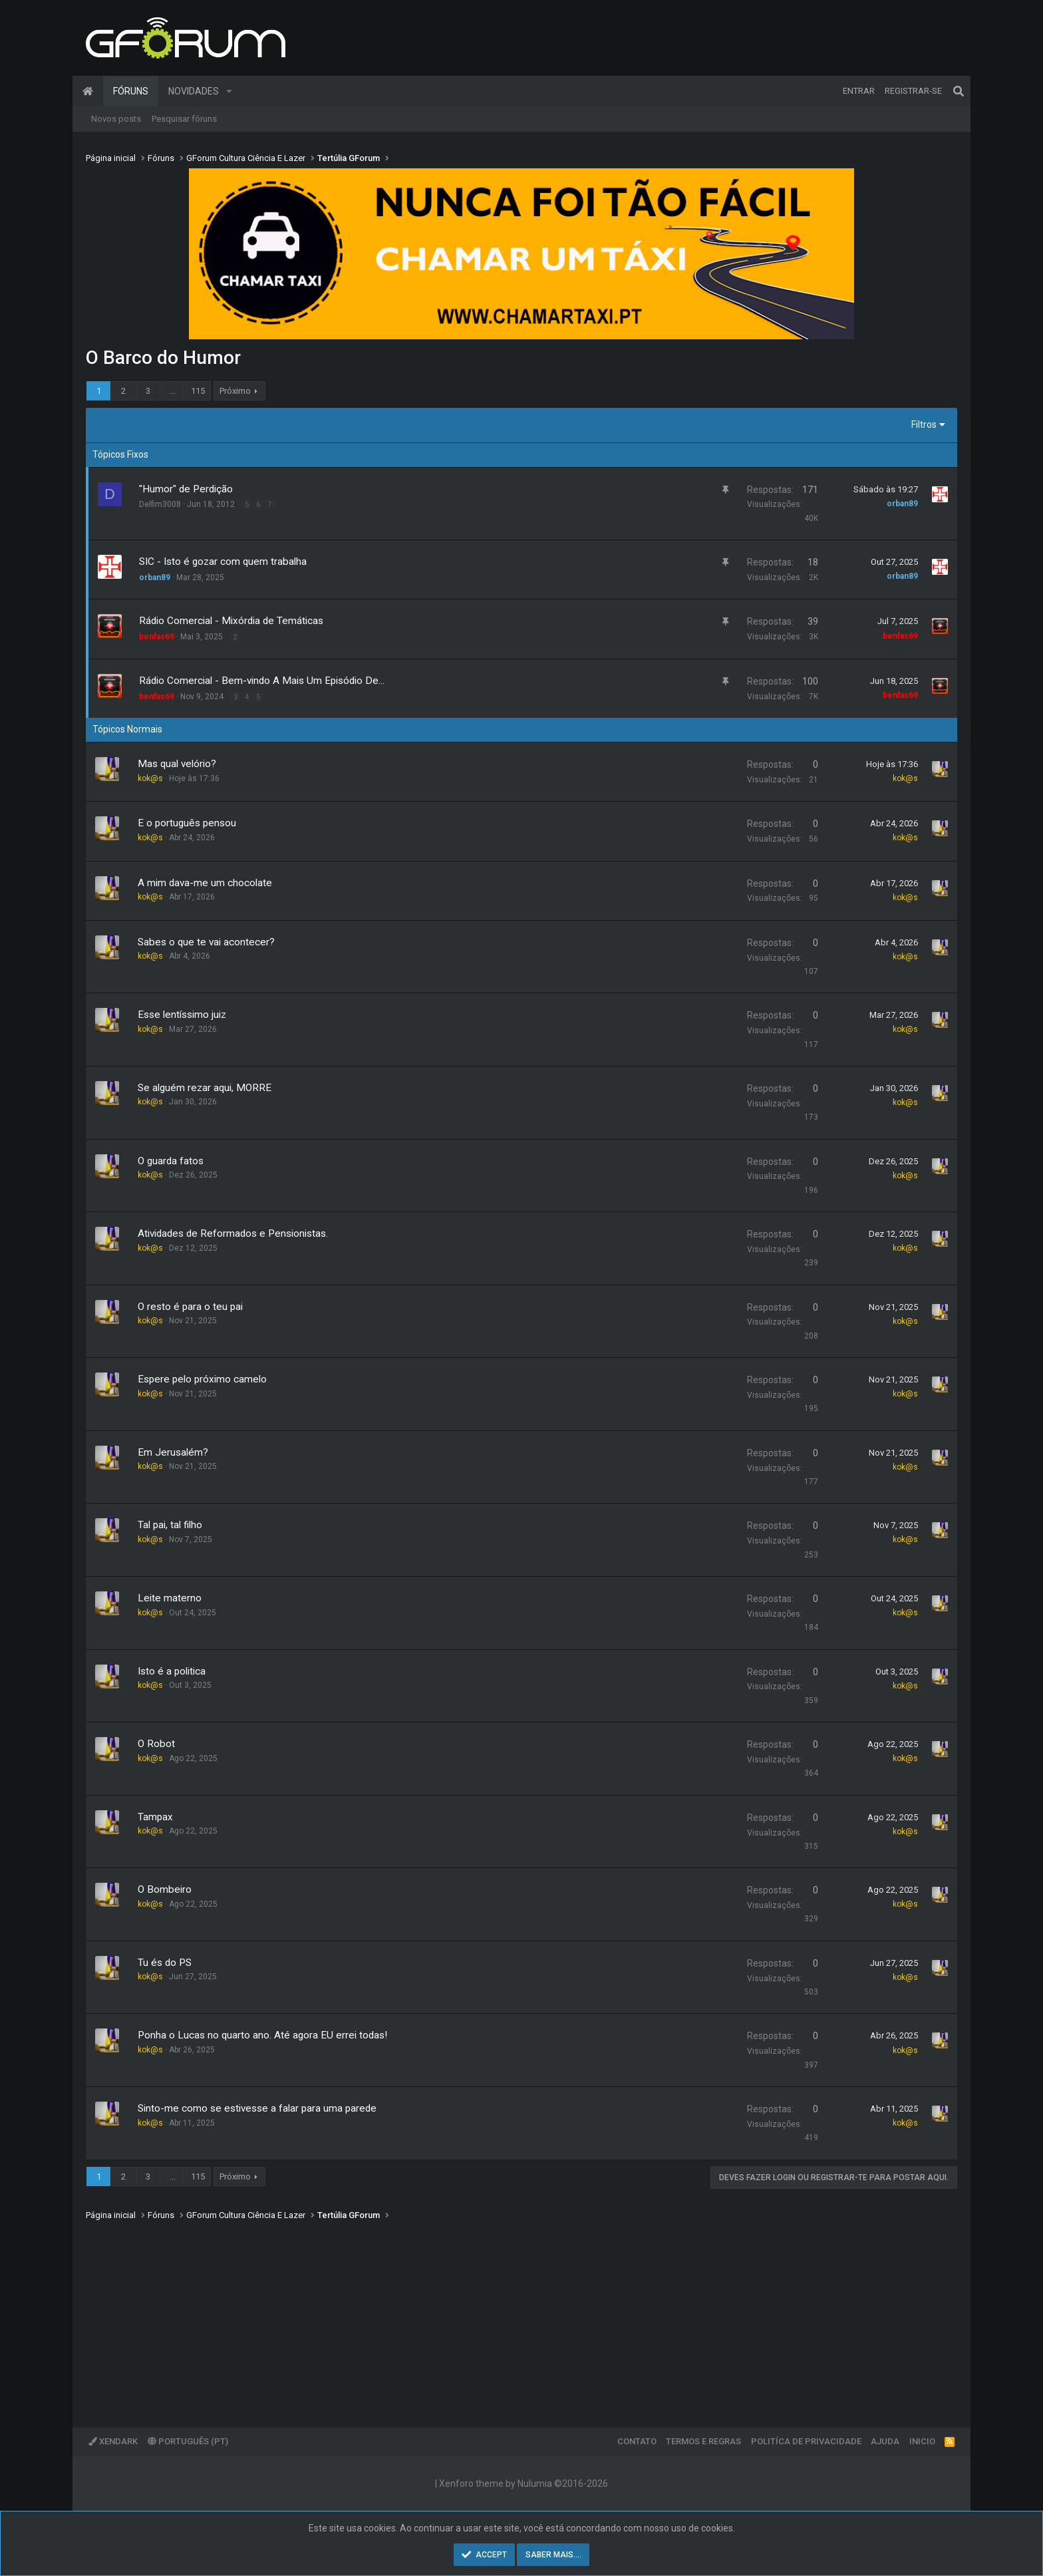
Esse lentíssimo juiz (182, 1015)
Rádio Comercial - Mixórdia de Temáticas (231, 621)
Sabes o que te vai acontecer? (206, 942)
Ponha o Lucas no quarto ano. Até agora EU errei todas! (262, 2035)
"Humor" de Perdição (186, 489)
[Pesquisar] (958, 91)
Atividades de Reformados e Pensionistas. (233, 1233)
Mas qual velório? (177, 764)
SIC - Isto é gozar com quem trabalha (223, 561)
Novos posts (116, 119)
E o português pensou (187, 823)
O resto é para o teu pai (190, 1307)
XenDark (113, 2441)
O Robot (156, 1744)
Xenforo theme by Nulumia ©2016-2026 (523, 2483)
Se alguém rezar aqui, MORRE (204, 1088)
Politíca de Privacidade (806, 2441)
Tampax (155, 1817)
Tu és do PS (165, 1963)
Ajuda (885, 2441)
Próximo (235, 391)
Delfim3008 (160, 504)
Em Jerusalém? (173, 1452)
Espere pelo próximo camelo (202, 1379)
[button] (229, 91)
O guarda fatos (171, 1161)
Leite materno (170, 1598)
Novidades (193, 91)
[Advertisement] (485, 2314)
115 (198, 391)
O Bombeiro (165, 1889)
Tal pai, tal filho (170, 1525)
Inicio (922, 2441)
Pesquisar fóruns (184, 119)
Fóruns (130, 91)
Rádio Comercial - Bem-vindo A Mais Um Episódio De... (261, 681)
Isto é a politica (172, 1671)
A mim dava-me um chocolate (205, 883)
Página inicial (88, 91)
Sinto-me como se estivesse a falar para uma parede (257, 2108)
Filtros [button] (924, 424)
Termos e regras (703, 2441)
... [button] (173, 391)
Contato (637, 2441)
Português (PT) (188, 2441)
